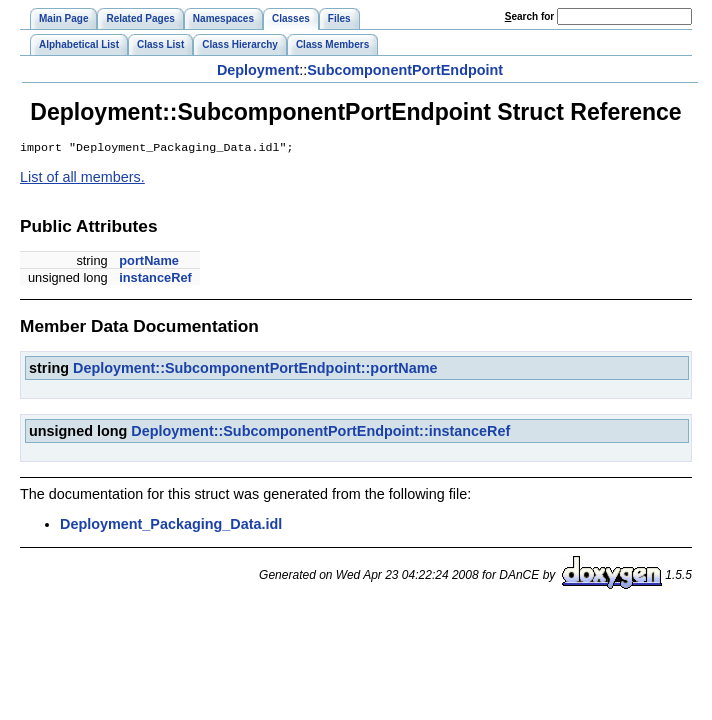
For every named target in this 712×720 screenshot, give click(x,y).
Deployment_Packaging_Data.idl (171, 526)
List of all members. (82, 179)
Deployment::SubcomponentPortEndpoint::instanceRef (320, 433)
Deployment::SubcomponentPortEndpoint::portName (255, 370)
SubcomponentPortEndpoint (405, 70)
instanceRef (155, 279)
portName (149, 262)
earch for (529, 16)
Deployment (258, 70)
